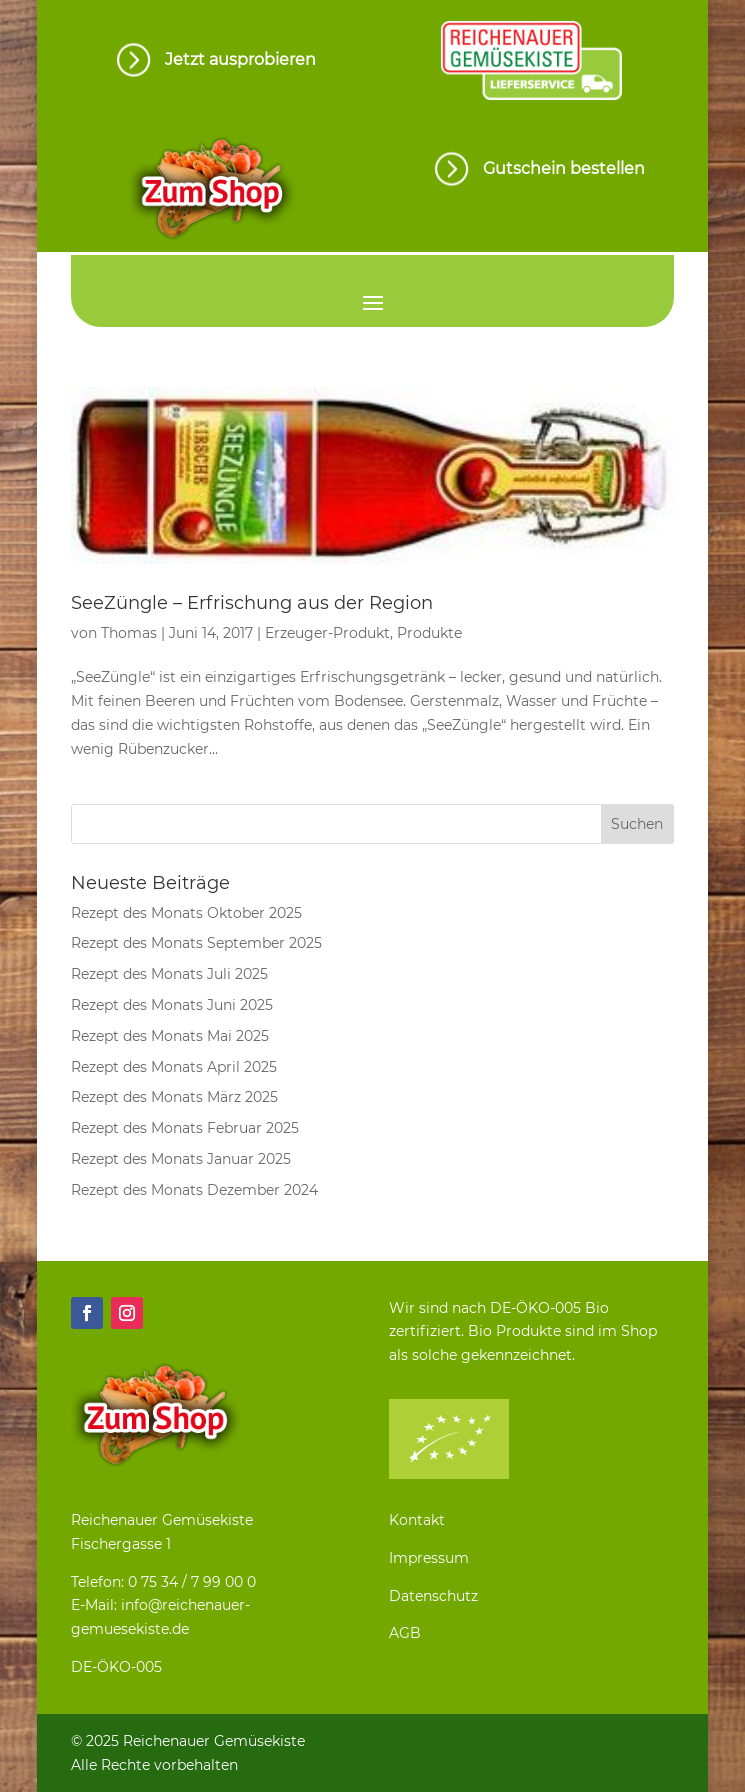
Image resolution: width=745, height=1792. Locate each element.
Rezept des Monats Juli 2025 (169, 974)
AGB (405, 1633)
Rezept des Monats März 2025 (174, 1097)
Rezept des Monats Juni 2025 (172, 1005)
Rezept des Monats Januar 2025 (181, 1159)
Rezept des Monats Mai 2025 (170, 1036)
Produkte (429, 633)
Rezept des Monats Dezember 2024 (194, 1190)
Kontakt (417, 1520)
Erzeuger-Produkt (327, 633)
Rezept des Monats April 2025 (174, 1067)
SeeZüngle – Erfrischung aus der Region (252, 603)
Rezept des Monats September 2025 (196, 943)
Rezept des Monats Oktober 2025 (186, 913)
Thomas (129, 633)
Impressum (429, 1558)
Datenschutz (433, 1596)
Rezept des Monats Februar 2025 (185, 1128)
